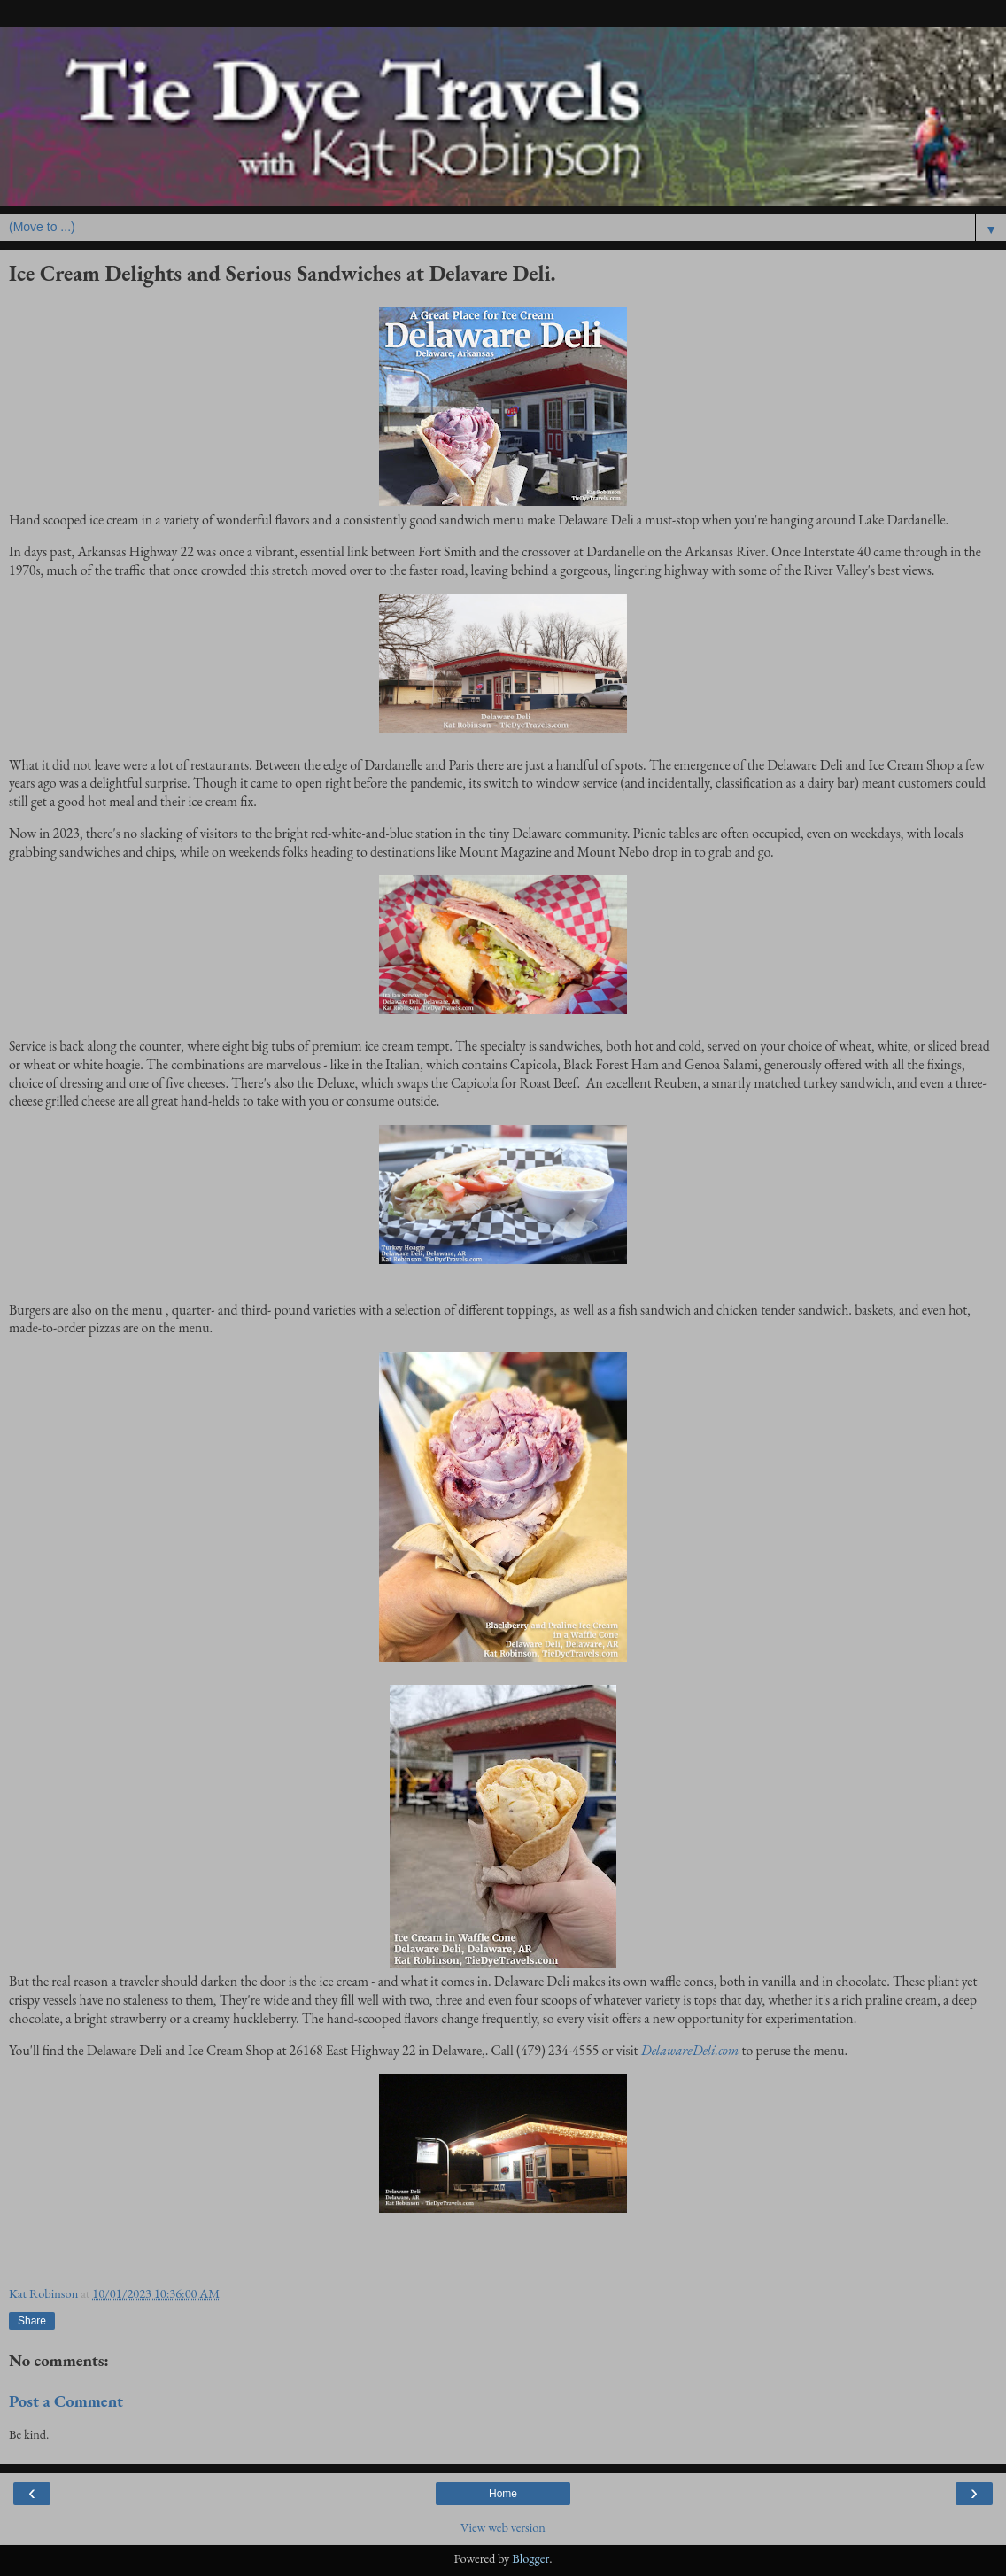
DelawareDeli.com (690, 2050)
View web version (503, 2526)
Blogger (530, 2557)
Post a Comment (66, 2401)
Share (32, 2321)
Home (503, 2493)
